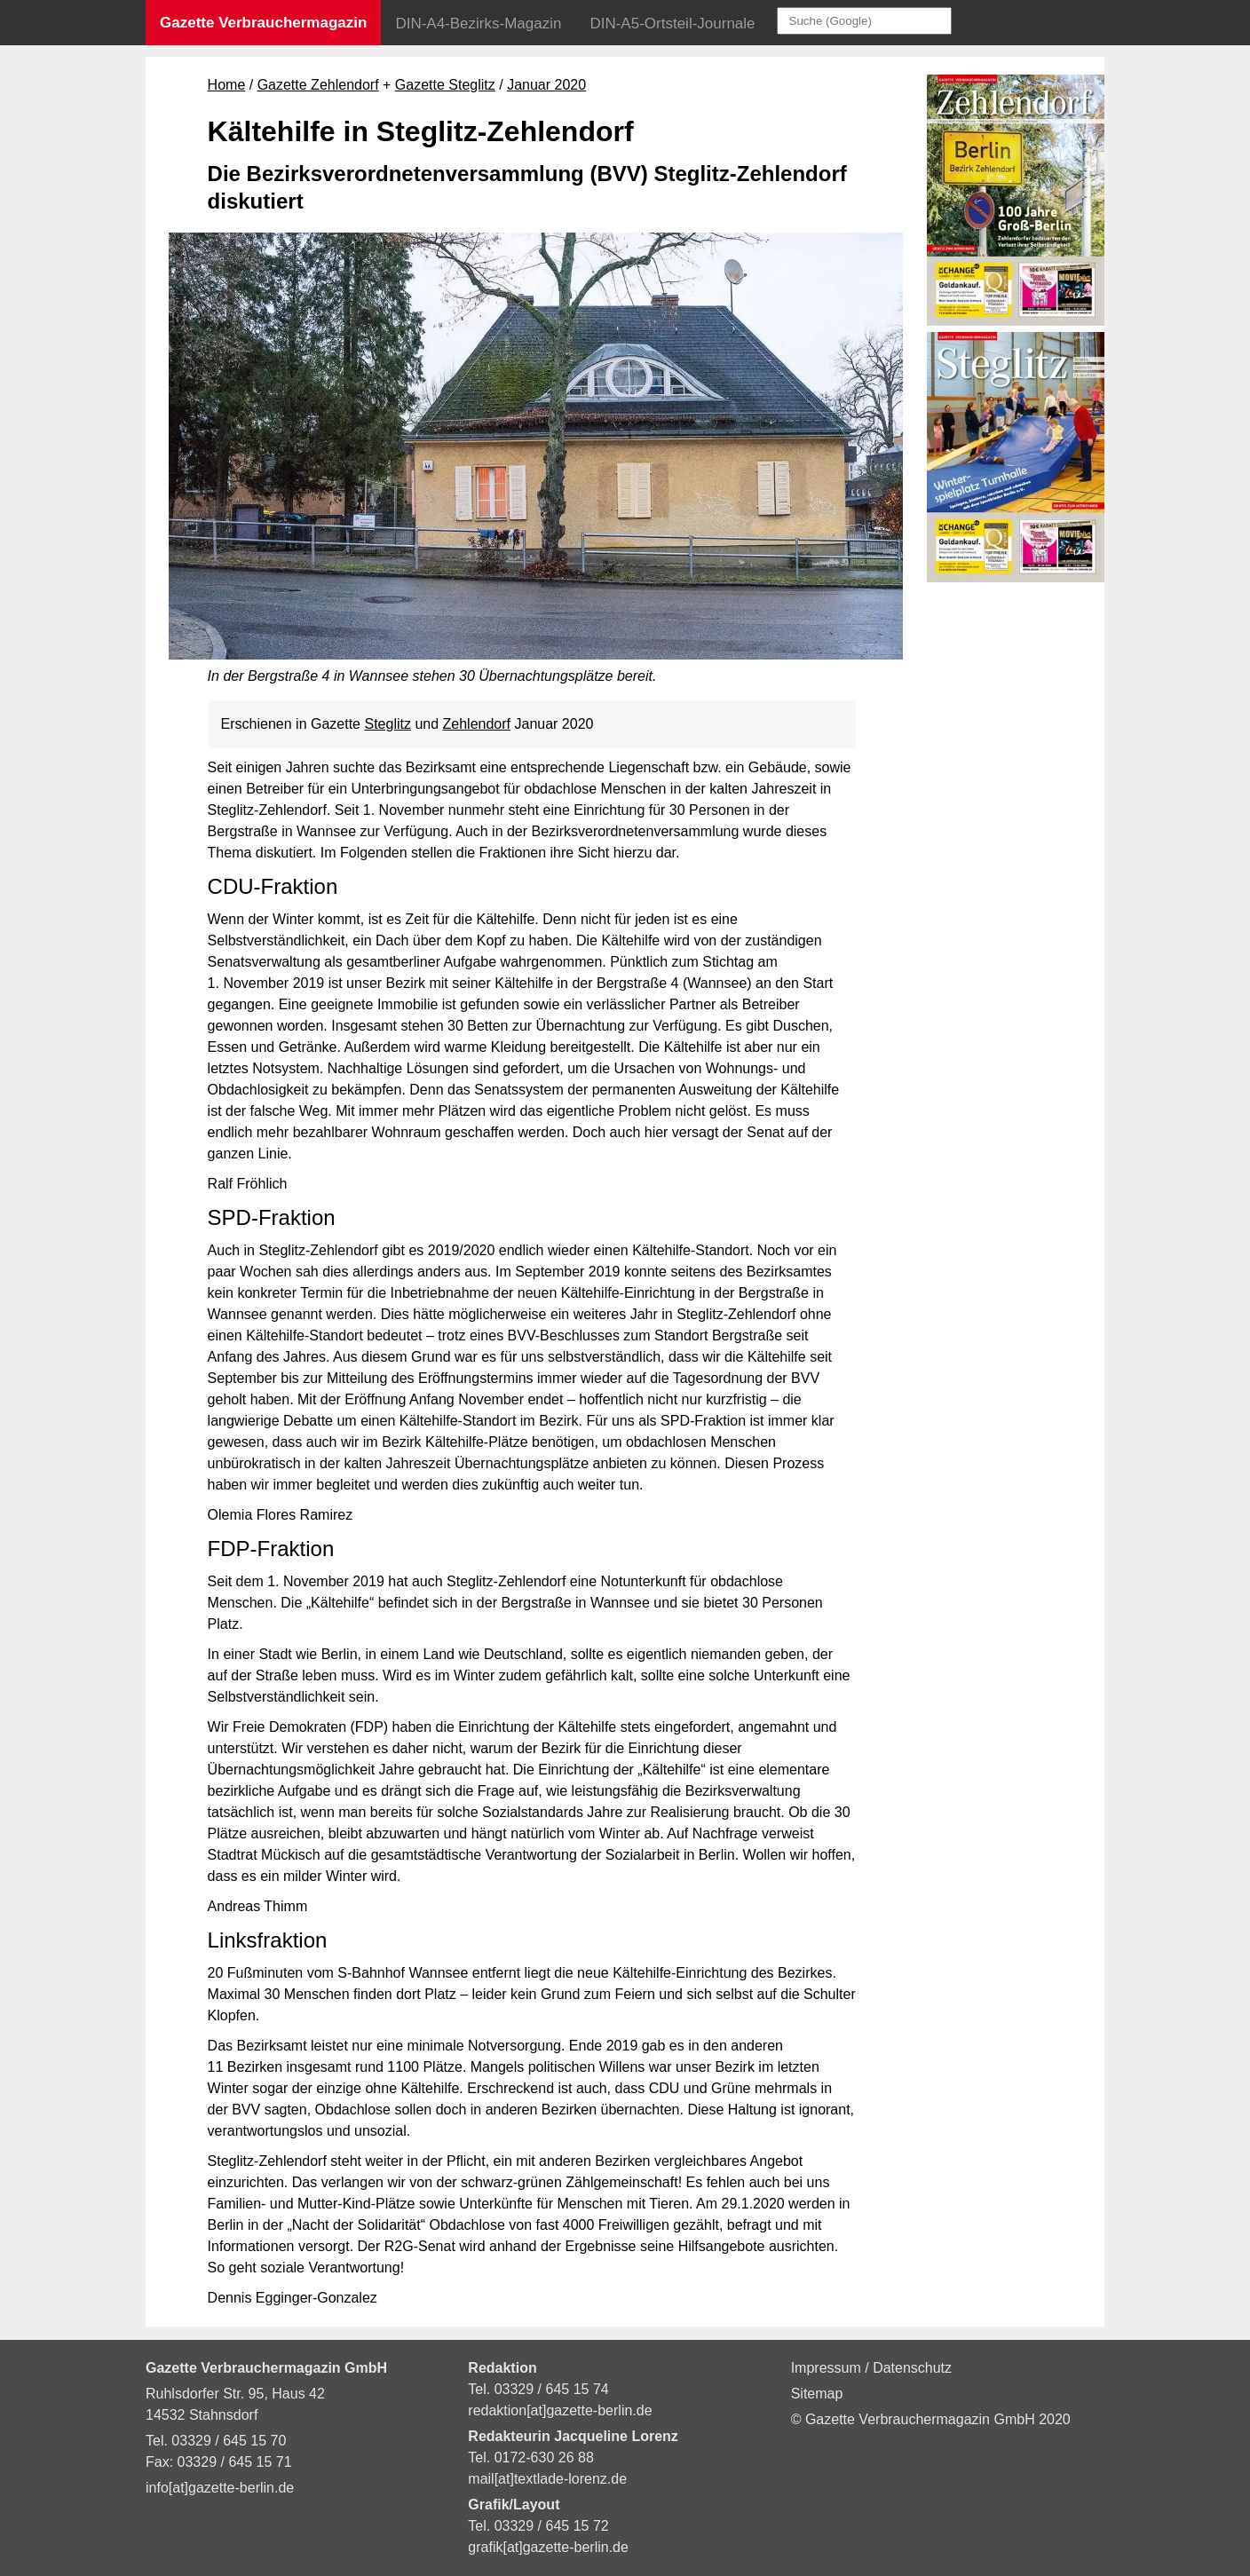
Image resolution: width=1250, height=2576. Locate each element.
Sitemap (817, 2393)
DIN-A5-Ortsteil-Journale (672, 23)
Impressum (828, 2367)
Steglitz (387, 723)
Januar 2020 (546, 84)
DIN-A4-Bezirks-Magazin (478, 23)
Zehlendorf (477, 723)
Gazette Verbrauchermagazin (263, 22)
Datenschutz (912, 2367)
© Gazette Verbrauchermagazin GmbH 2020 (931, 2419)
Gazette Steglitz (445, 84)
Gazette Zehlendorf (318, 84)
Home (227, 84)
